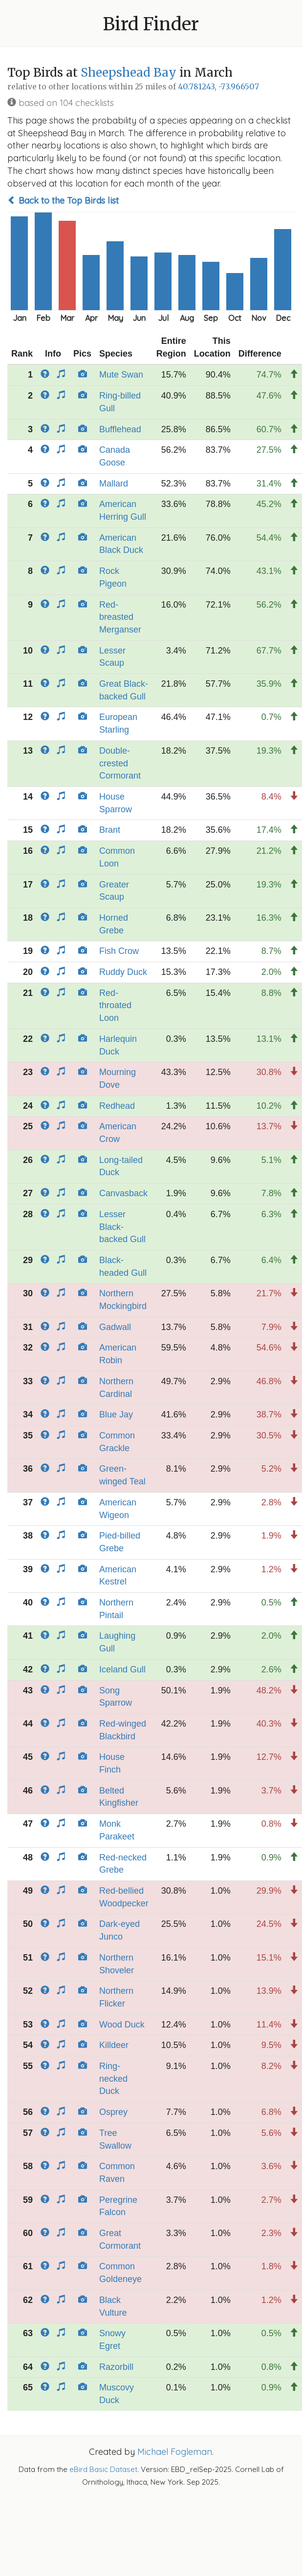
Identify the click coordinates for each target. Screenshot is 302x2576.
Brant (109, 830)
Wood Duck (122, 2024)
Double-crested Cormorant (120, 763)
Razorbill (116, 2367)
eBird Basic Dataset (103, 2469)
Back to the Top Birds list (63, 200)
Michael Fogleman (174, 2451)
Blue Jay (116, 1414)
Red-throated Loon (115, 1005)
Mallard (113, 483)
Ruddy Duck (123, 972)
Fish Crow (119, 951)
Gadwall (115, 1327)
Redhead (117, 1106)
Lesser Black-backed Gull (122, 1226)
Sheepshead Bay (128, 72)
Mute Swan (121, 375)
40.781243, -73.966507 (218, 86)
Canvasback (123, 1193)
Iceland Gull (122, 1669)
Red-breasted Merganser (120, 617)
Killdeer (114, 2045)
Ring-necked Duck (113, 2078)
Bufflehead (120, 429)
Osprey (113, 2112)
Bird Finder (151, 24)
